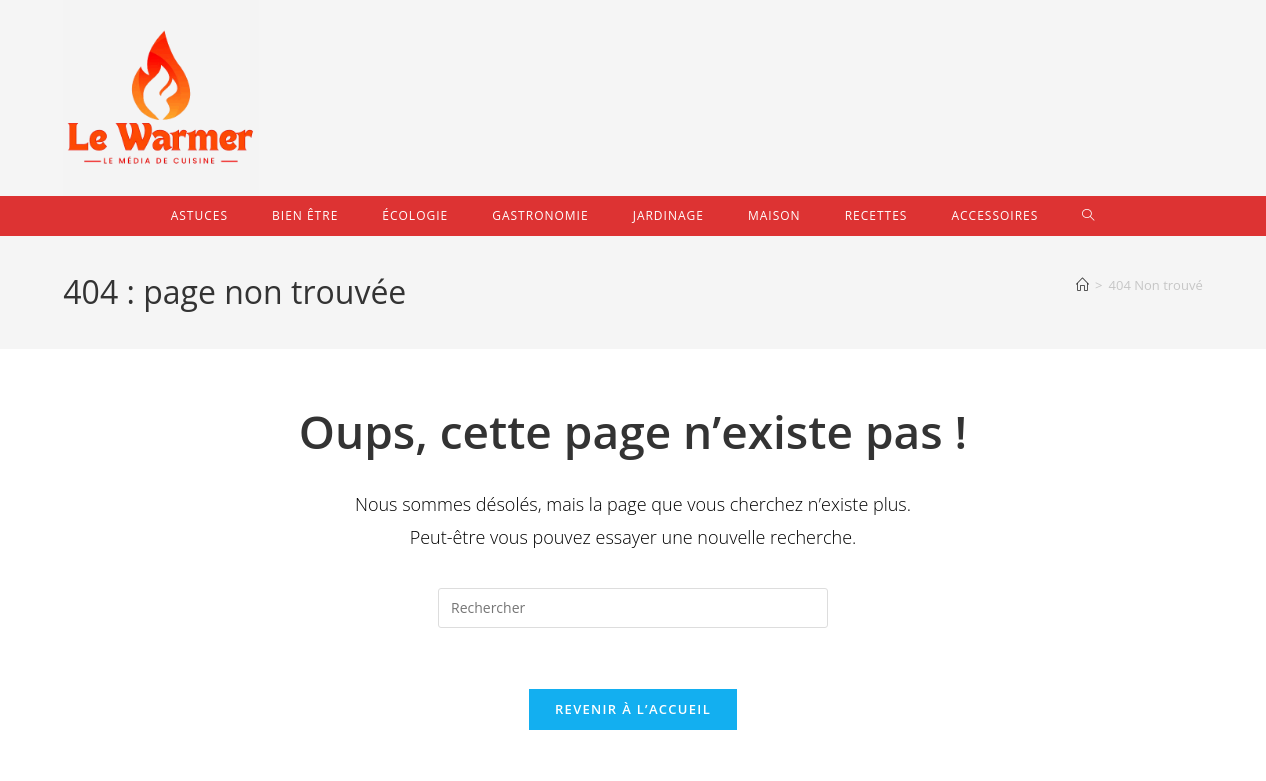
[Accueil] (1082, 285)
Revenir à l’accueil (633, 709)
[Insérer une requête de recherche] (633, 608)
